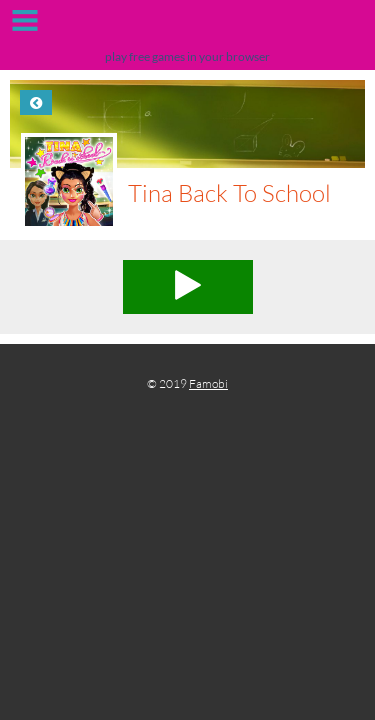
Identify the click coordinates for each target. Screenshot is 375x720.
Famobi (208, 383)
